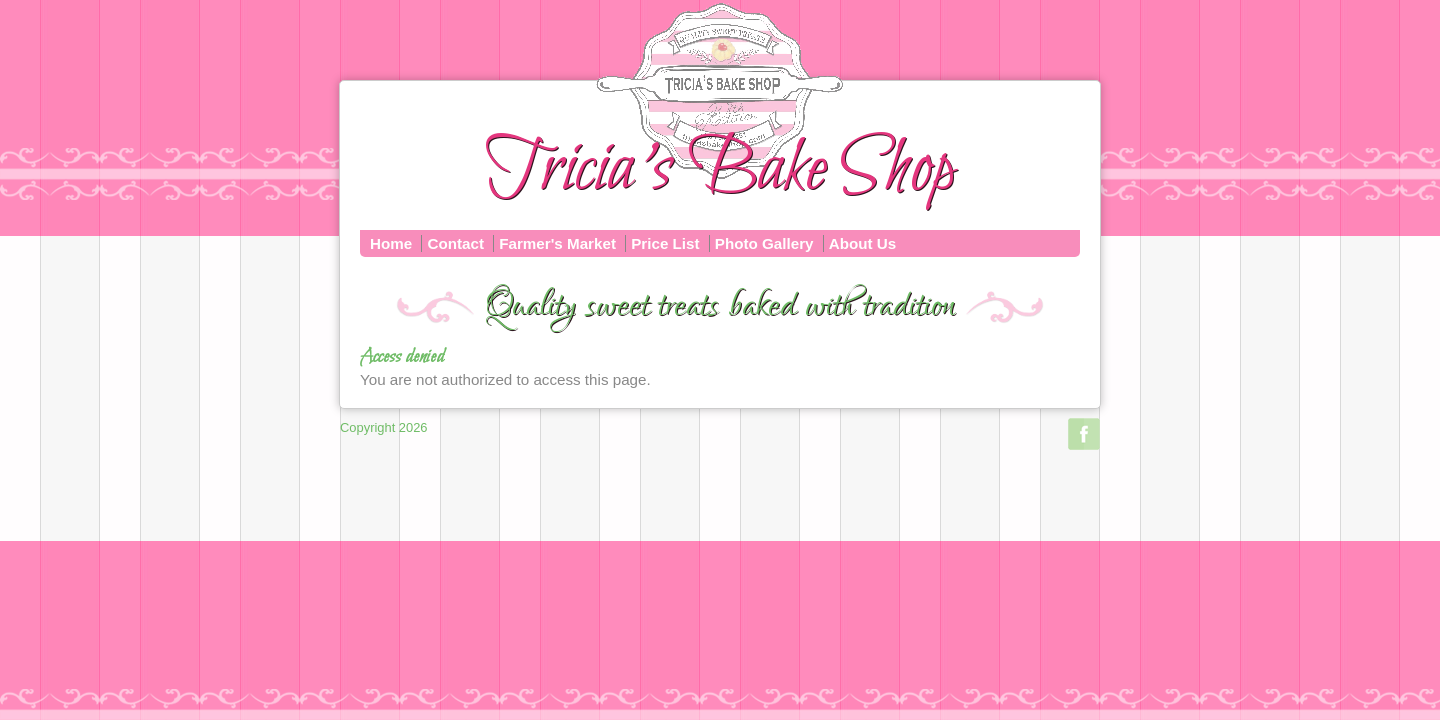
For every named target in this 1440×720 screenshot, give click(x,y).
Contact (455, 243)
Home (391, 243)
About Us (863, 243)
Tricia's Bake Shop (720, 170)
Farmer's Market (557, 243)
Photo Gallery (764, 243)
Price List (665, 243)
